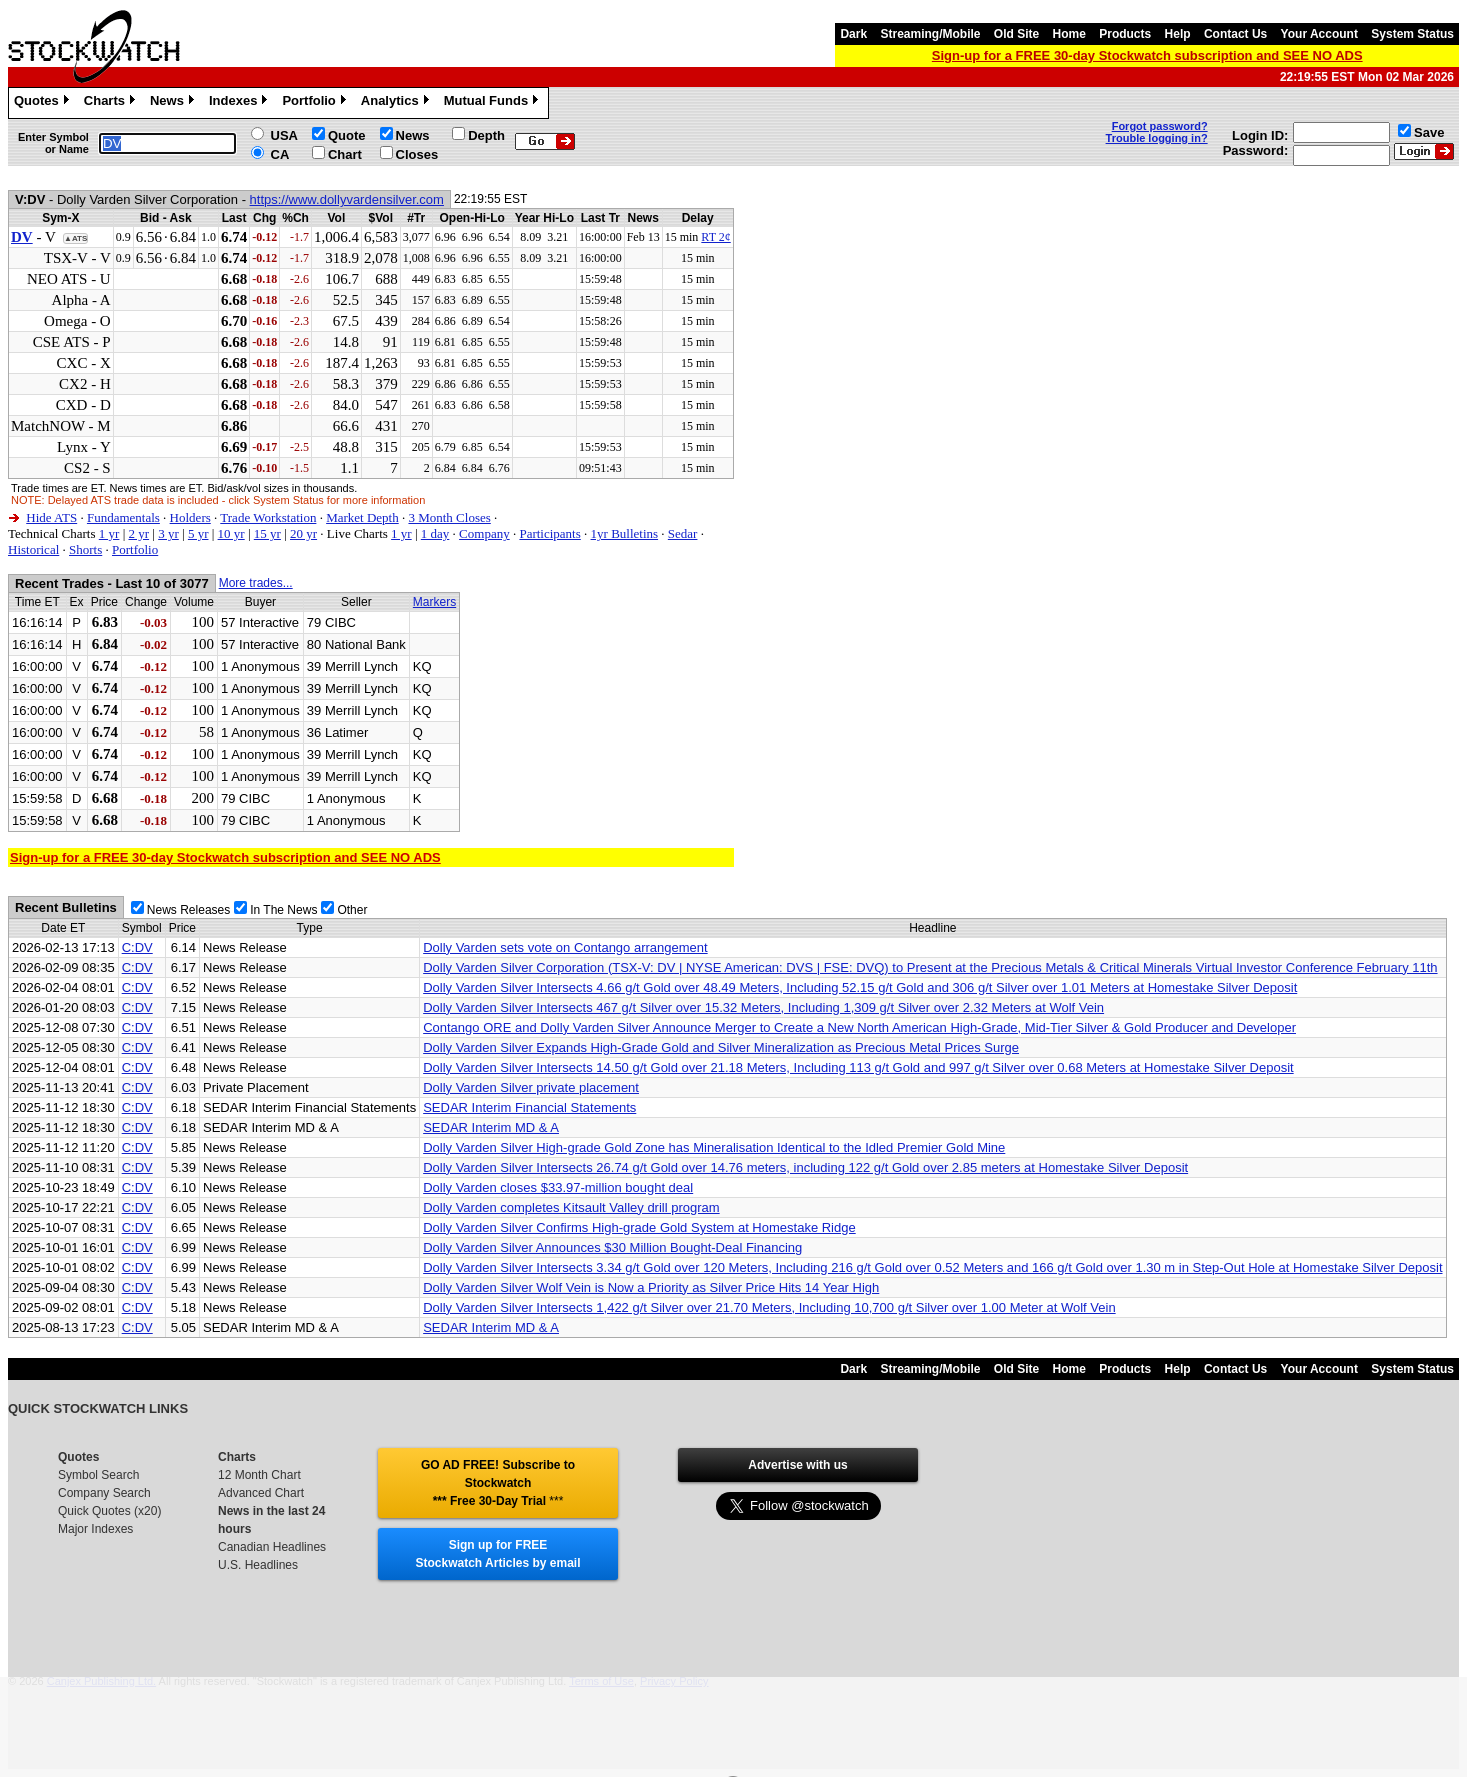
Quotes (44, 103)
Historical (33, 549)
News (174, 103)
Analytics (397, 103)
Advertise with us (797, 1465)
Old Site (1016, 34)
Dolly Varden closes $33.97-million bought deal (558, 1187)
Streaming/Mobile (930, 34)
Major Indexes (95, 1529)
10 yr (231, 533)
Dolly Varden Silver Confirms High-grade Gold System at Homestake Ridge (639, 1227)
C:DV (137, 947)
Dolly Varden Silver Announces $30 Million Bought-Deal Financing (612, 1247)
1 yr (109, 533)
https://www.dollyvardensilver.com (347, 199)
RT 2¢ (715, 237)
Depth (486, 135)
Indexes (240, 103)
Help (1178, 34)
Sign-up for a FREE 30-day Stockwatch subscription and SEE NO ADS (1147, 55)
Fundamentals (123, 517)
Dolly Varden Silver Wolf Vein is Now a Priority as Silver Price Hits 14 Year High (651, 1287)
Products (1125, 34)
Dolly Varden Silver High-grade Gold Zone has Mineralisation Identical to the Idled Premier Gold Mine (714, 1147)
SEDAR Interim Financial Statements (529, 1107)
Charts (112, 103)
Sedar (683, 533)
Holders (190, 517)
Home (1069, 34)
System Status (1412, 34)
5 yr (198, 533)
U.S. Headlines (258, 1565)
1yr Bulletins (625, 533)
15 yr (267, 533)
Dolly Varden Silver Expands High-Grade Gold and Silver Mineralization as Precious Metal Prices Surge (721, 1047)
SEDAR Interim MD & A (491, 1127)
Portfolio (316, 103)
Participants (549, 533)
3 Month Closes (449, 517)
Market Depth (362, 517)
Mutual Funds (494, 103)
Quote (347, 135)
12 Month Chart (259, 1475)
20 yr (303, 533)
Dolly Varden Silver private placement (531, 1087)
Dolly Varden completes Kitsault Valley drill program (571, 1207)
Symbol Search (98, 1475)
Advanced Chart (261, 1493)
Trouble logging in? (1157, 138)
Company (484, 533)
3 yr (168, 533)
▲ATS (75, 238)
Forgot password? (1160, 126)
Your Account (1319, 34)
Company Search (104, 1493)
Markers (434, 602)
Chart (345, 154)
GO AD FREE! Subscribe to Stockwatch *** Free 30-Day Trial (498, 1483)
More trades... (256, 583)
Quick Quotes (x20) (109, 1511)
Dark (853, 34)
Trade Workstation (268, 517)
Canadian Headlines (272, 1547)
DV (22, 237)
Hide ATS (51, 517)
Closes (417, 154)
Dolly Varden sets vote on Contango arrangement (565, 947)
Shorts (85, 549)
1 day (435, 533)
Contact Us (1235, 34)
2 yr (138, 533)
